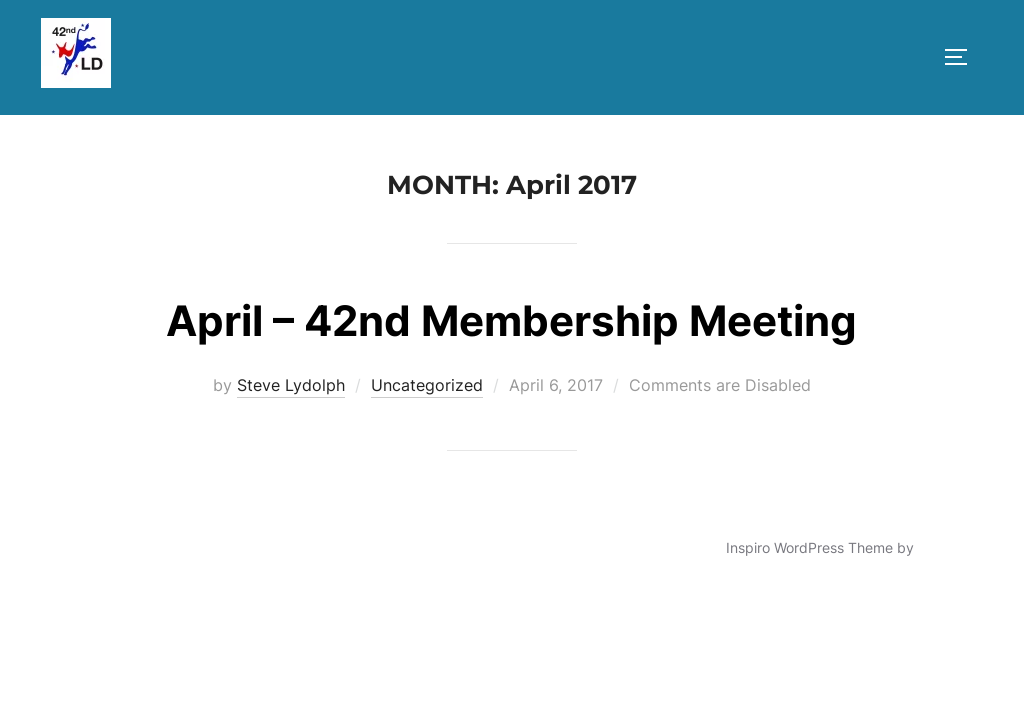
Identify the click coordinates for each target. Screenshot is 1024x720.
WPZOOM (950, 547)
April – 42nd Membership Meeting (511, 320)
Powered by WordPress (117, 547)
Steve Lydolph (291, 385)
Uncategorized (427, 385)
